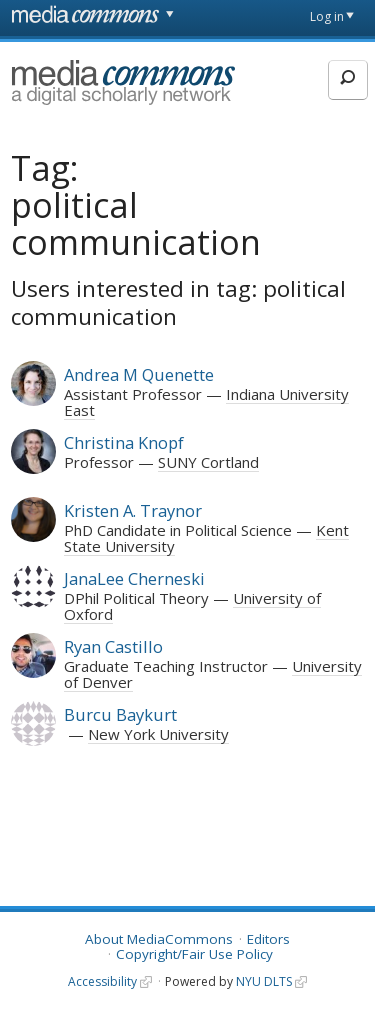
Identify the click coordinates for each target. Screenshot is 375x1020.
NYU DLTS (264, 981)
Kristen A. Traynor (133, 510)
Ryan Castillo (113, 646)
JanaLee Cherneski (134, 578)
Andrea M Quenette (139, 374)
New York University (158, 734)
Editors (268, 939)
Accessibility (102, 981)
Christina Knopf (124, 442)
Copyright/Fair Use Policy (194, 954)
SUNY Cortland (208, 462)
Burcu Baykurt (120, 714)
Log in (327, 16)
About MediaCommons (159, 939)
